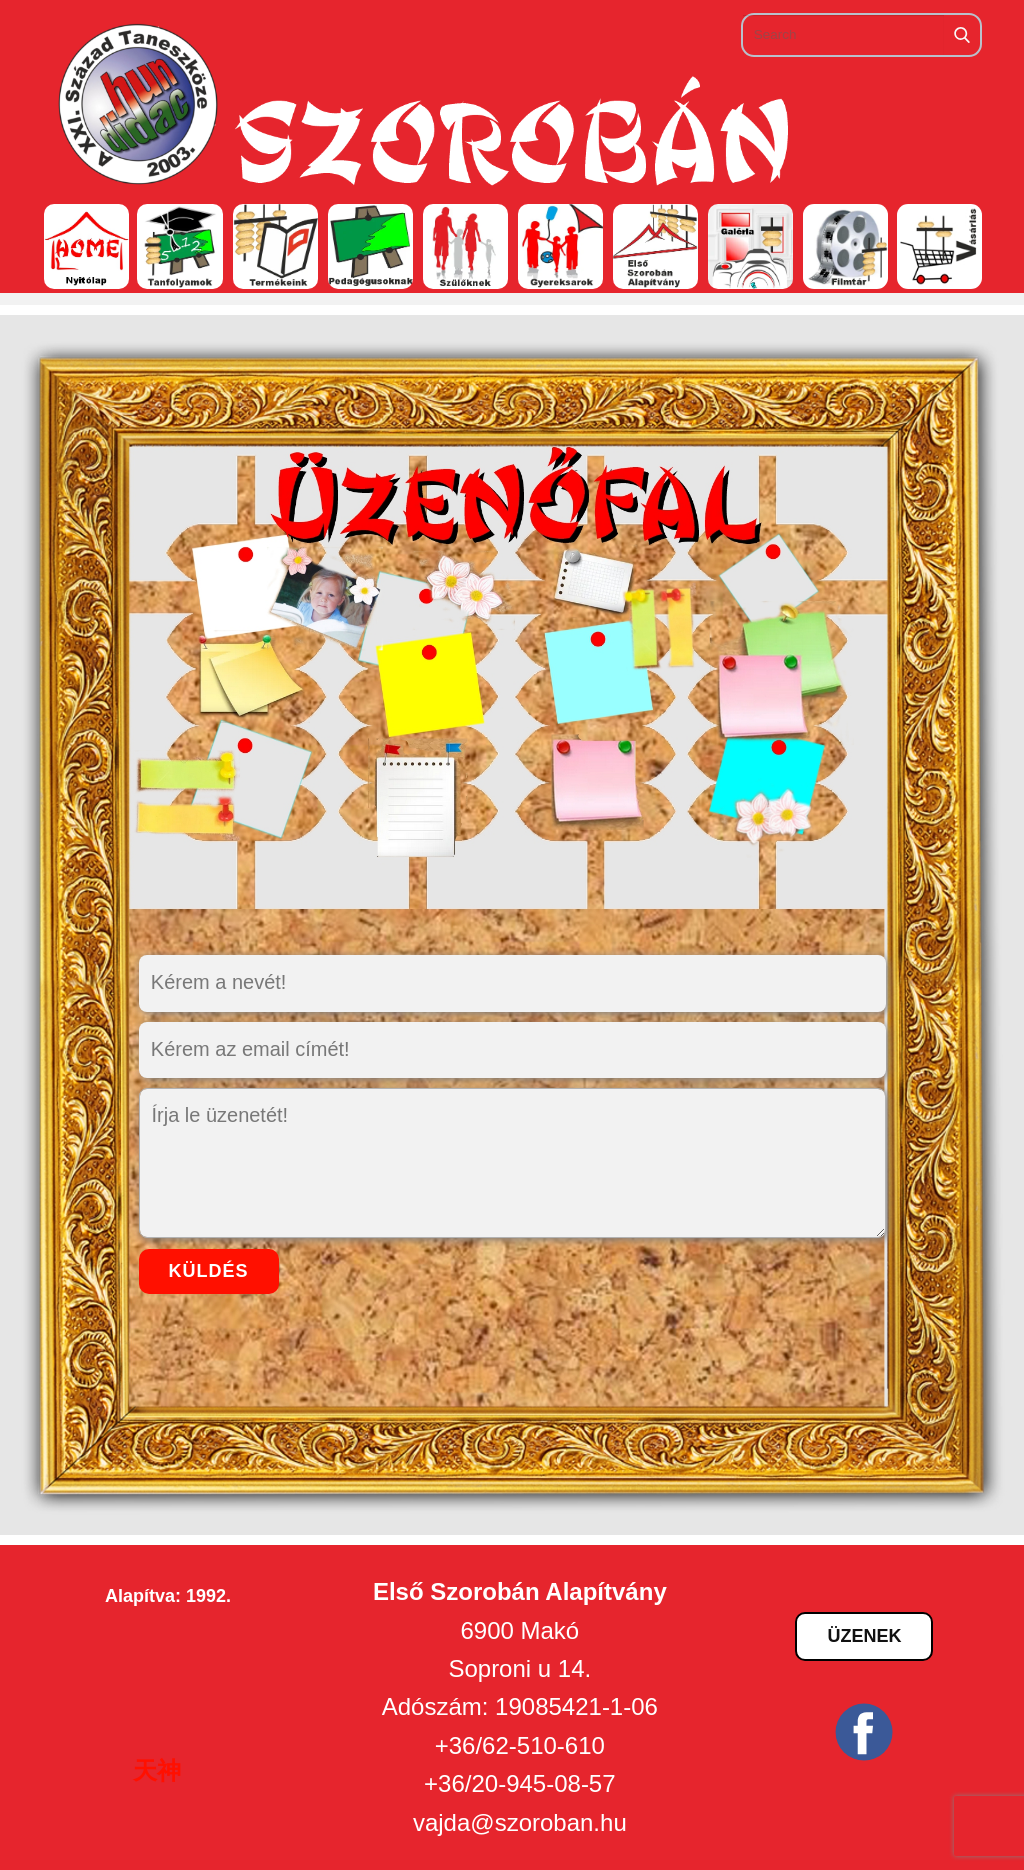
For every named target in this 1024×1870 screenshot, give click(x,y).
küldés (209, 1271)
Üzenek (864, 1636)
